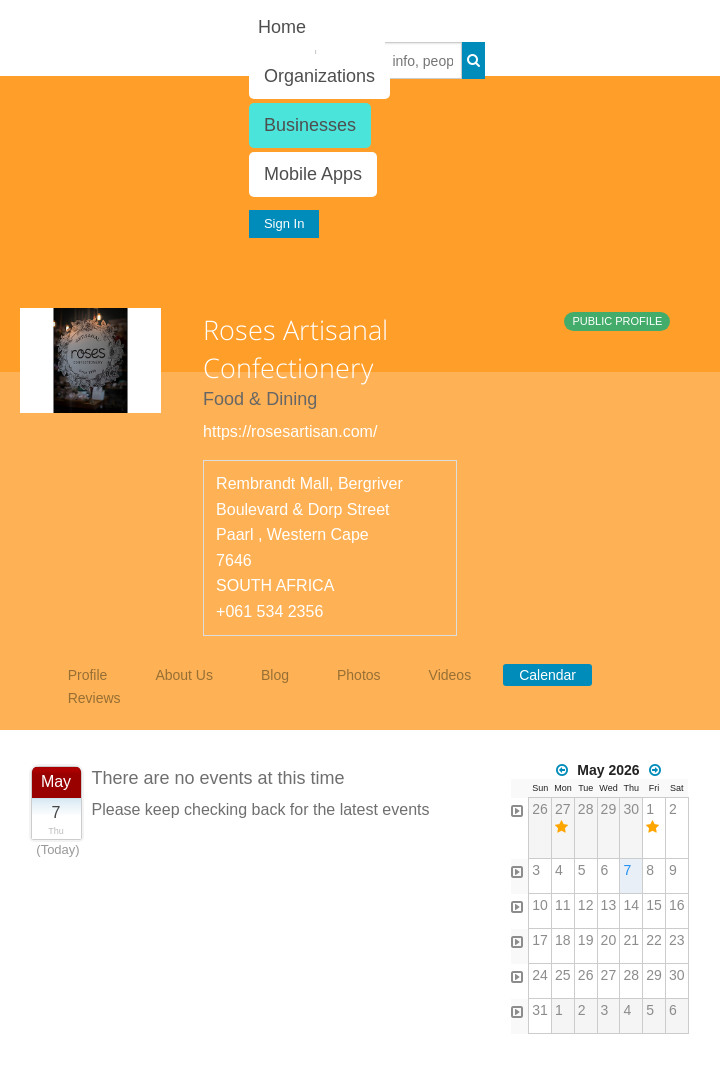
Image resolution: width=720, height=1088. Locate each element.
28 (586, 809)
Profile (88, 675)
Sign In (284, 223)
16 (677, 905)
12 (586, 905)
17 (540, 940)
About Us (184, 675)
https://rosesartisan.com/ (290, 431)
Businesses (310, 125)
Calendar (547, 675)
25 (563, 975)
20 (609, 940)
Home (282, 27)
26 (540, 809)
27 (563, 809)
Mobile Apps (313, 174)
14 (631, 905)
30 (631, 809)
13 (609, 905)
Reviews (94, 698)
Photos (359, 675)
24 (540, 975)
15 (654, 905)
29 (609, 809)
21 (631, 940)
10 (540, 905)
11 (563, 905)
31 (540, 1010)
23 (677, 940)
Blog (275, 675)
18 (563, 940)
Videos (450, 675)
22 (654, 940)
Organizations (319, 76)
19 (586, 940)
